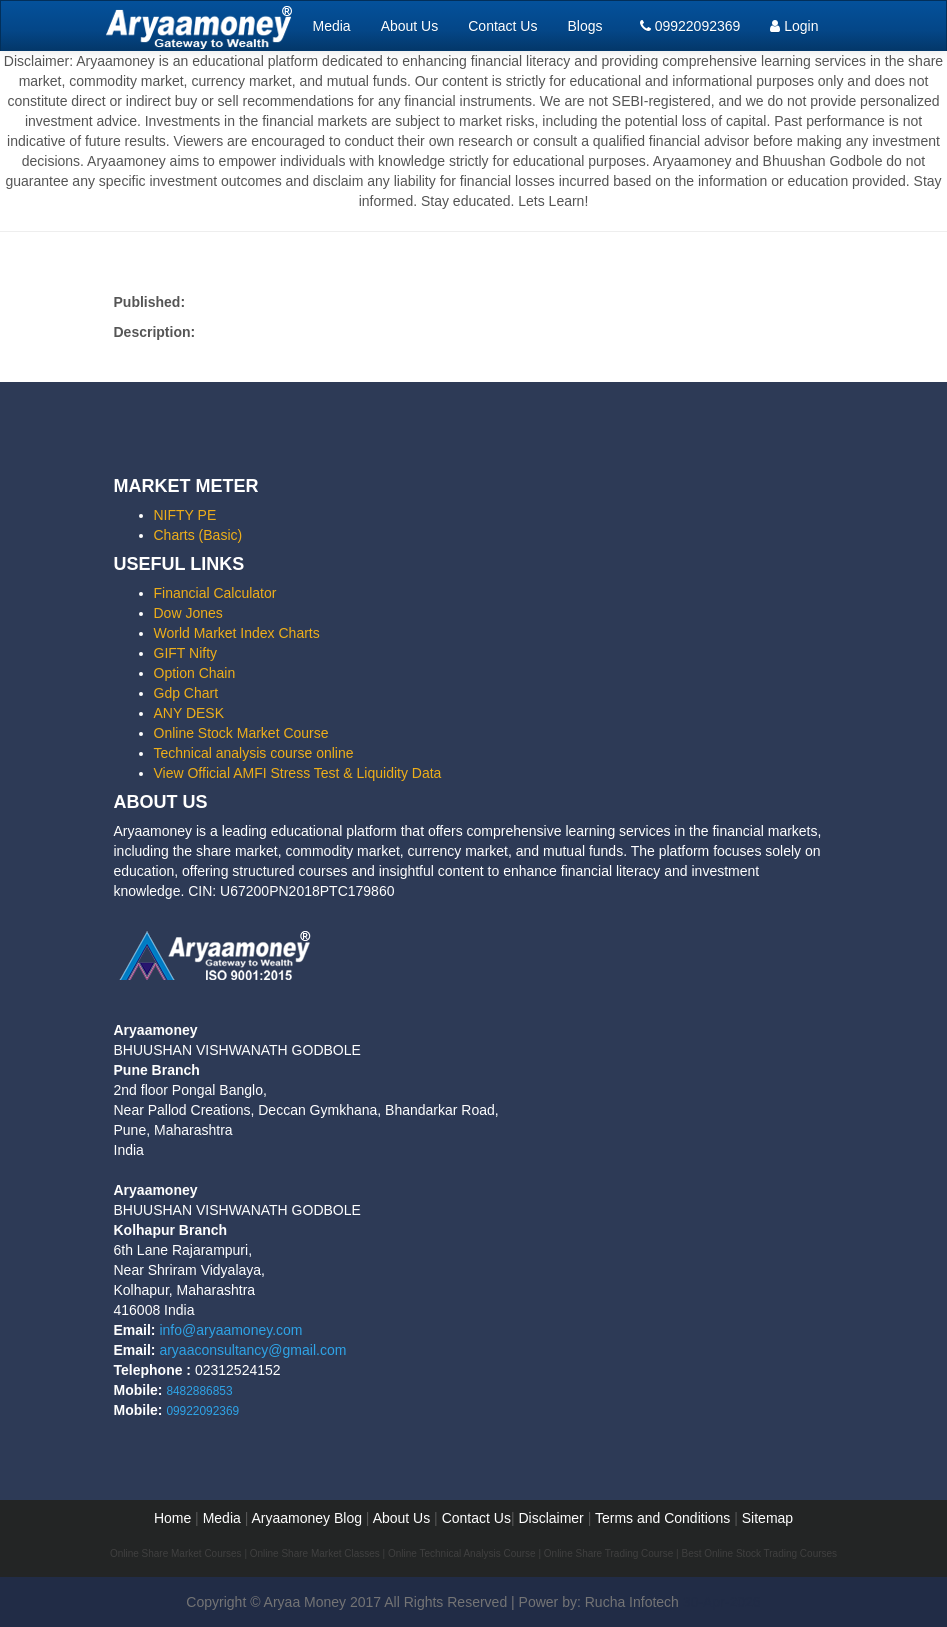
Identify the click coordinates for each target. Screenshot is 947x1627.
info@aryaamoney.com (230, 1330)
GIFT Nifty (186, 653)
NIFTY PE (185, 515)
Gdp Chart (186, 693)
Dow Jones (188, 613)
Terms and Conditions (662, 1518)
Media (332, 26)
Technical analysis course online (254, 753)
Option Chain (195, 673)
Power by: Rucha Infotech (599, 1602)
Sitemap (767, 1518)
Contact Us (502, 26)
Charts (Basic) (198, 535)
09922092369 (690, 26)
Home (172, 1518)
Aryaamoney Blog (308, 1518)
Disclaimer (550, 1518)
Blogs (584, 26)
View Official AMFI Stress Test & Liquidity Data (298, 773)
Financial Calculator (215, 593)
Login (794, 26)
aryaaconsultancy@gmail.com (252, 1350)
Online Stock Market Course (241, 733)
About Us (410, 26)
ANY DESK (189, 713)
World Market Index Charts (237, 633)
